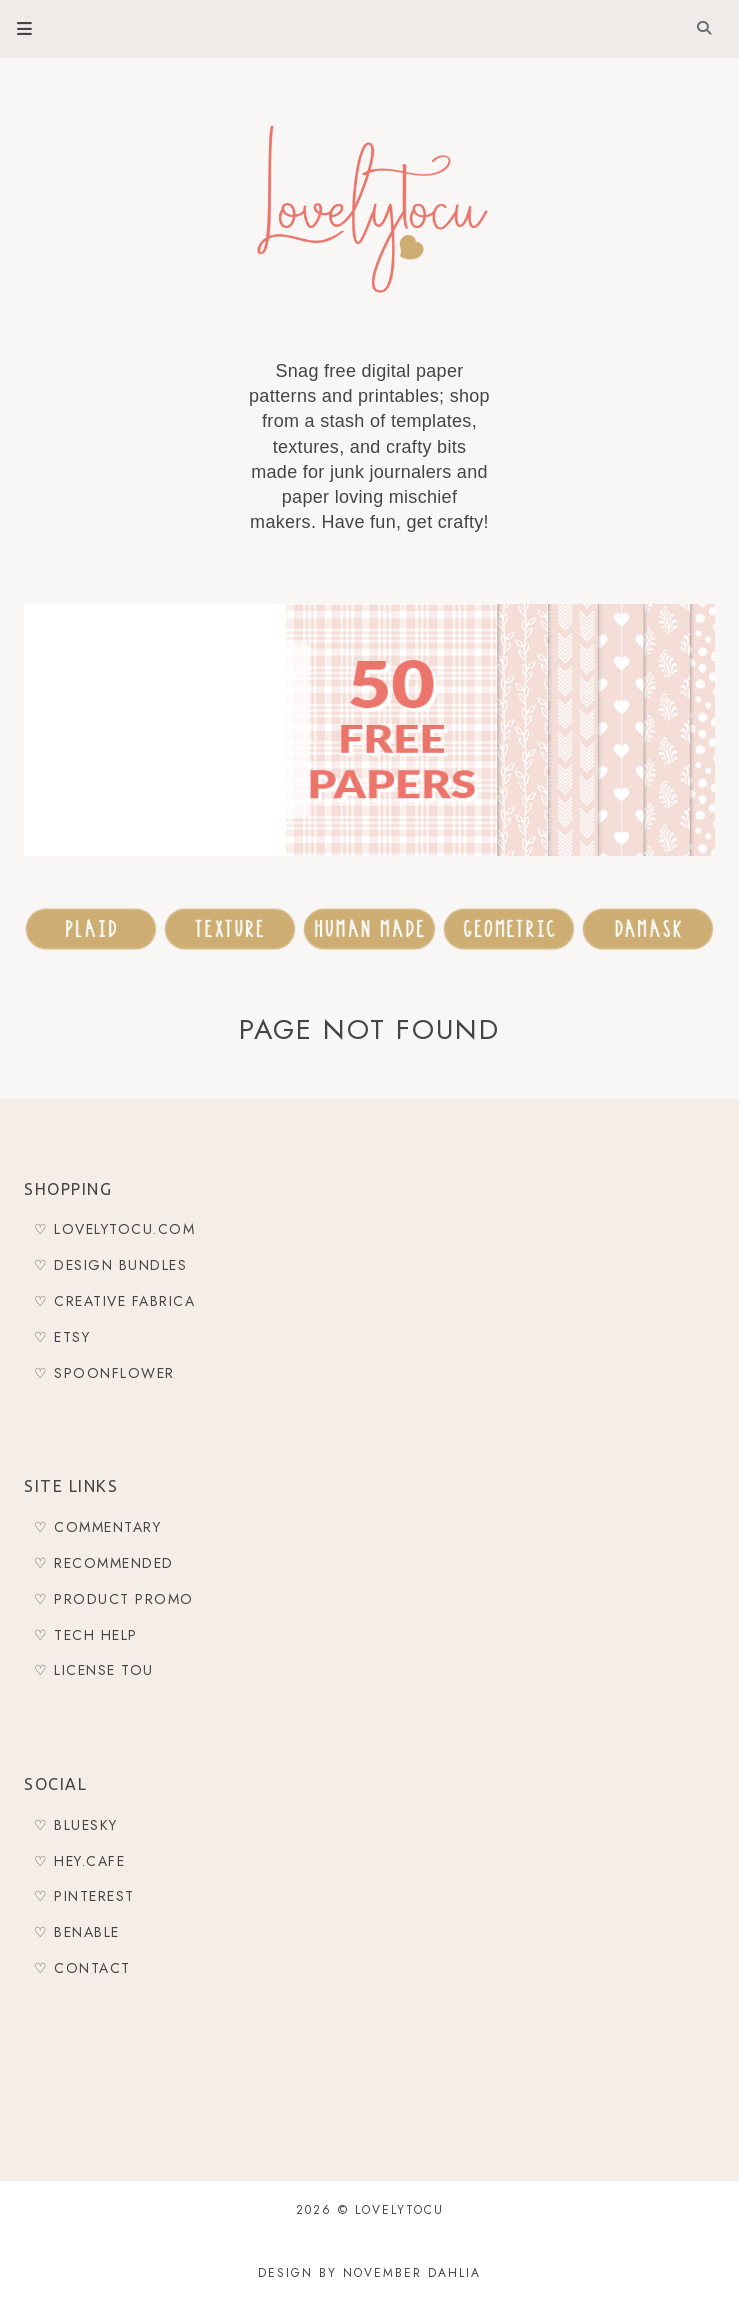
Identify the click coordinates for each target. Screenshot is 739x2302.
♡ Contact (82, 1968)
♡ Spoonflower (104, 1373)
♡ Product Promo (114, 1599)
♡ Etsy (62, 1337)
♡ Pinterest (84, 1896)
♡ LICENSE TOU (94, 1670)
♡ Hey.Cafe (79, 1861)
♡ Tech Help (86, 1635)
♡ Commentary (97, 1527)
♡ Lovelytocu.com (114, 1229)
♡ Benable (77, 1932)
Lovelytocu (399, 2210)
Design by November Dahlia (369, 2273)
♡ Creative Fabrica (114, 1301)
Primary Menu (16, 28)
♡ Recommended (104, 1563)
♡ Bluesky (76, 1825)
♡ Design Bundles (110, 1265)
